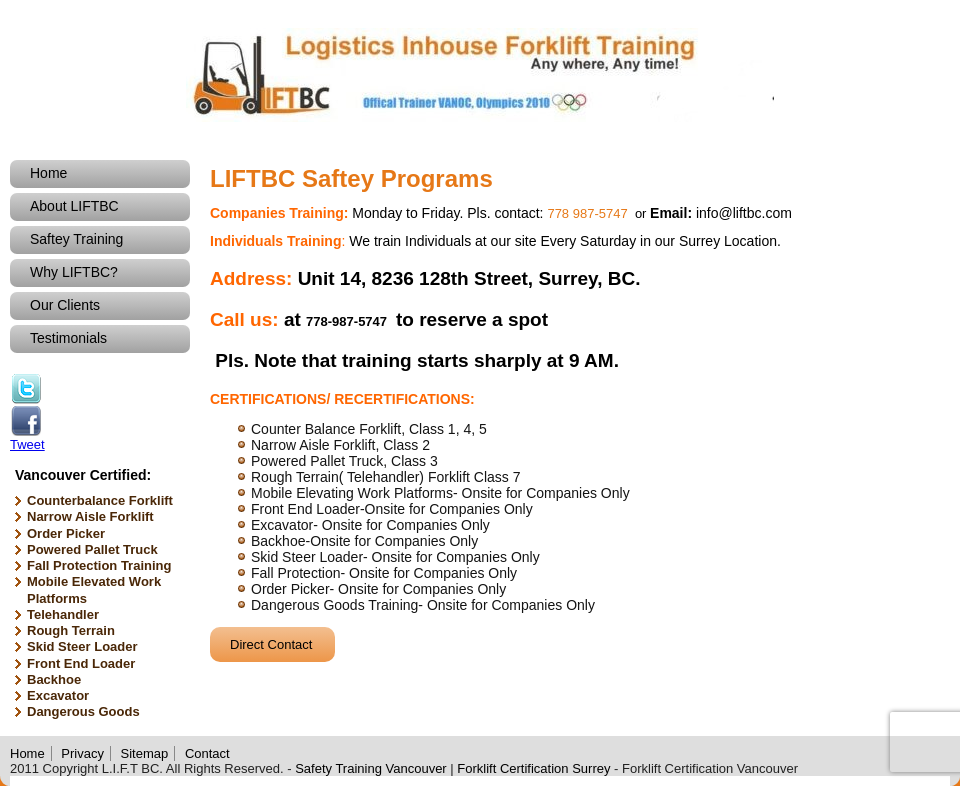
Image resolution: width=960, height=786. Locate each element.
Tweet (27, 444)
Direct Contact (271, 644)
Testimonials (68, 338)
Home (48, 173)
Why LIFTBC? (74, 272)
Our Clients (65, 305)
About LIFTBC (74, 206)
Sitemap (145, 753)
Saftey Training (76, 239)
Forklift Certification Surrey (533, 768)
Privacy (82, 753)
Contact (207, 753)
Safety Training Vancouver (371, 768)
